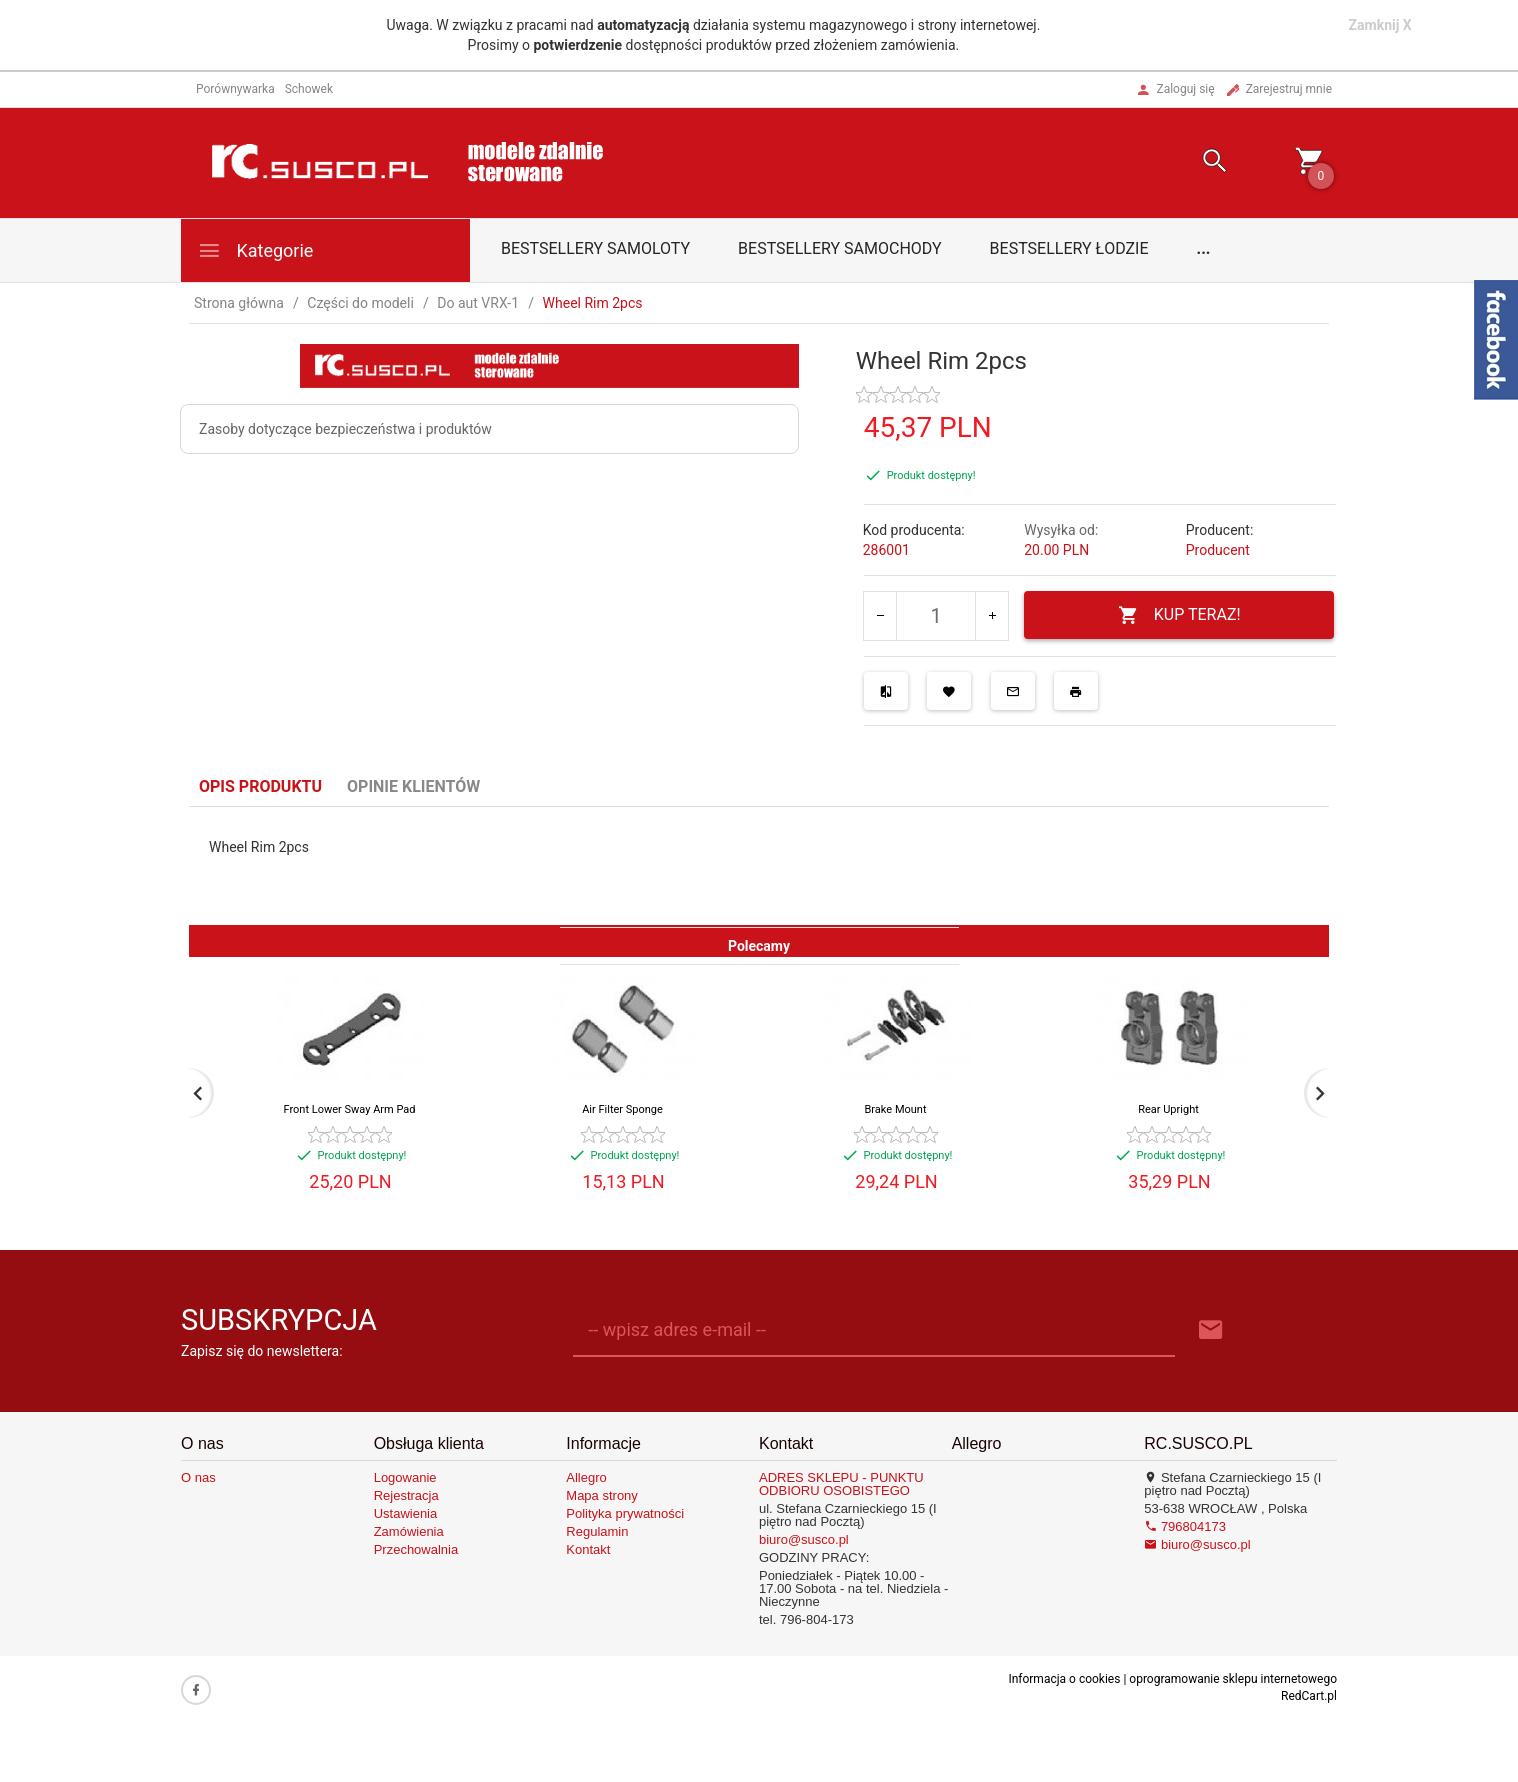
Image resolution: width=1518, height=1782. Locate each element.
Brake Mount (896, 1109)
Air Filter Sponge (622, 1109)
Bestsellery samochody (840, 248)
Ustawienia (406, 1513)
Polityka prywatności (625, 1513)
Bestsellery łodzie (1069, 248)
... (1204, 248)
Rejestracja (406, 1495)
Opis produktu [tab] (260, 786)
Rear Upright (1168, 1109)
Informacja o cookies (1064, 1679)
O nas (198, 1477)
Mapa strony (602, 1495)
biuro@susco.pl (804, 1539)
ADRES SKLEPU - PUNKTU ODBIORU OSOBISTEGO (841, 1484)
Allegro (586, 1477)
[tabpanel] (759, 866)
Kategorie (255, 250)
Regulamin (597, 1531)
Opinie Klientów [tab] (413, 786)
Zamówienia (409, 1531)
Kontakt (588, 1549)
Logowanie (405, 1477)
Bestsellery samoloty (595, 248)
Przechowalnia (416, 1549)
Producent (1218, 550)
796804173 (1185, 1526)
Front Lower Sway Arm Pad (350, 1109)
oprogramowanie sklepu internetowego (1233, 1679)
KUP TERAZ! (1179, 615)
